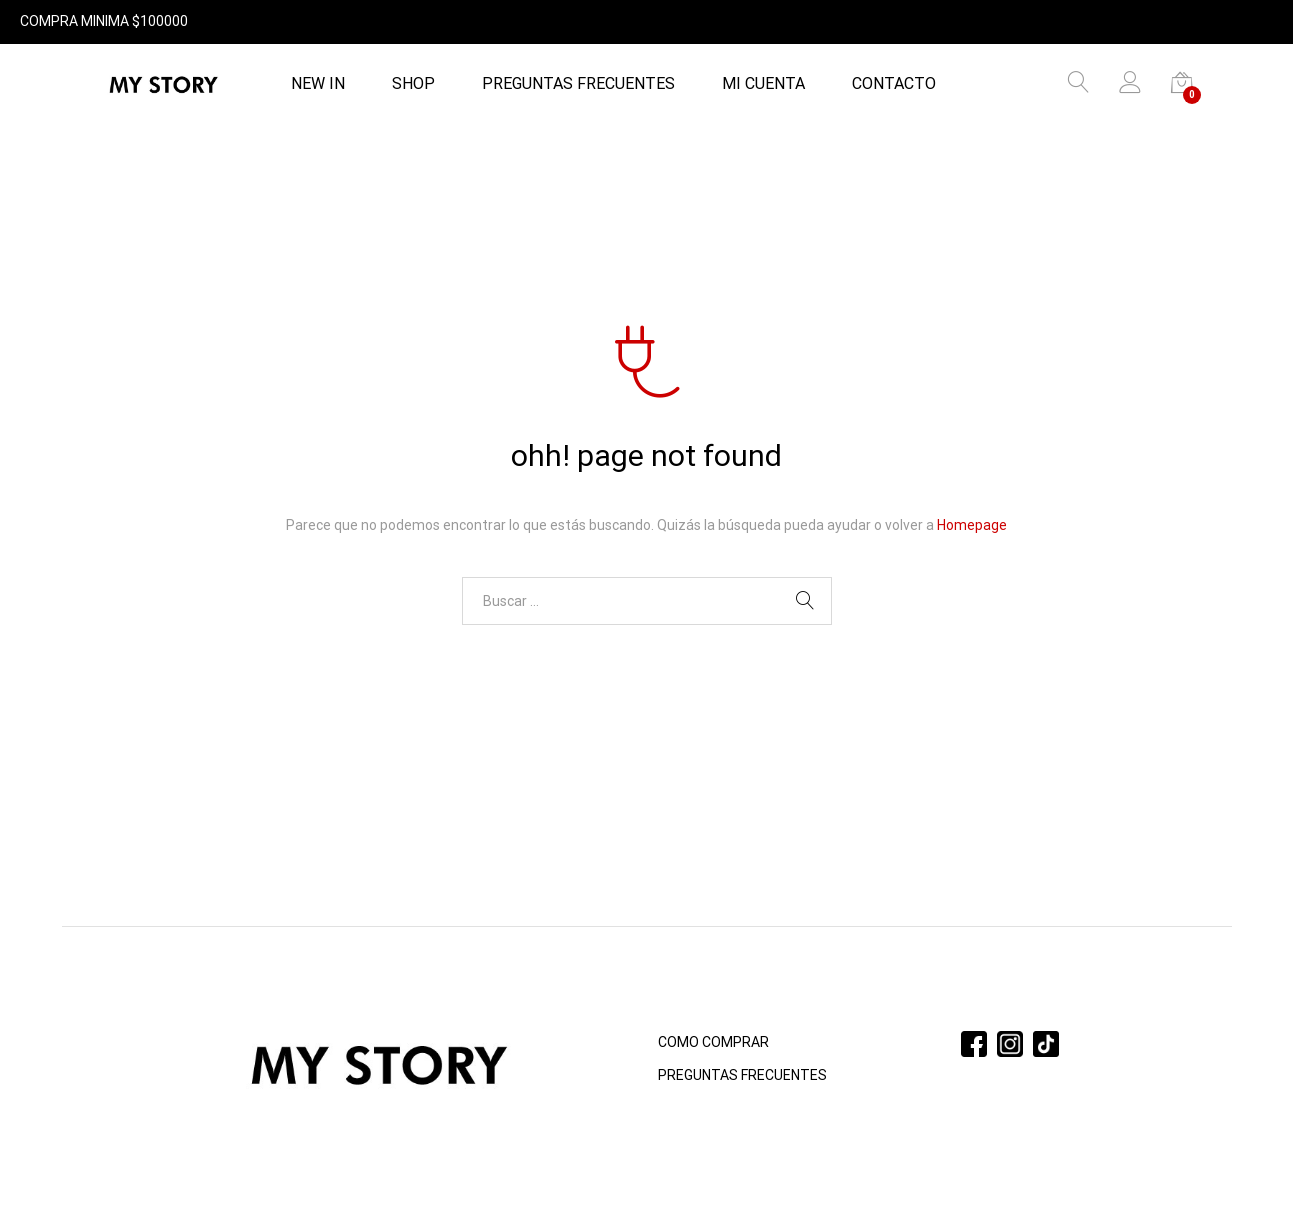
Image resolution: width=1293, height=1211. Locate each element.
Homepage (972, 525)
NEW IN (318, 84)
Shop (413, 84)
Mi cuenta (763, 84)
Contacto (894, 84)
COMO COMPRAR (713, 1042)
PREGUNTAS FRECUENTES (578, 84)
